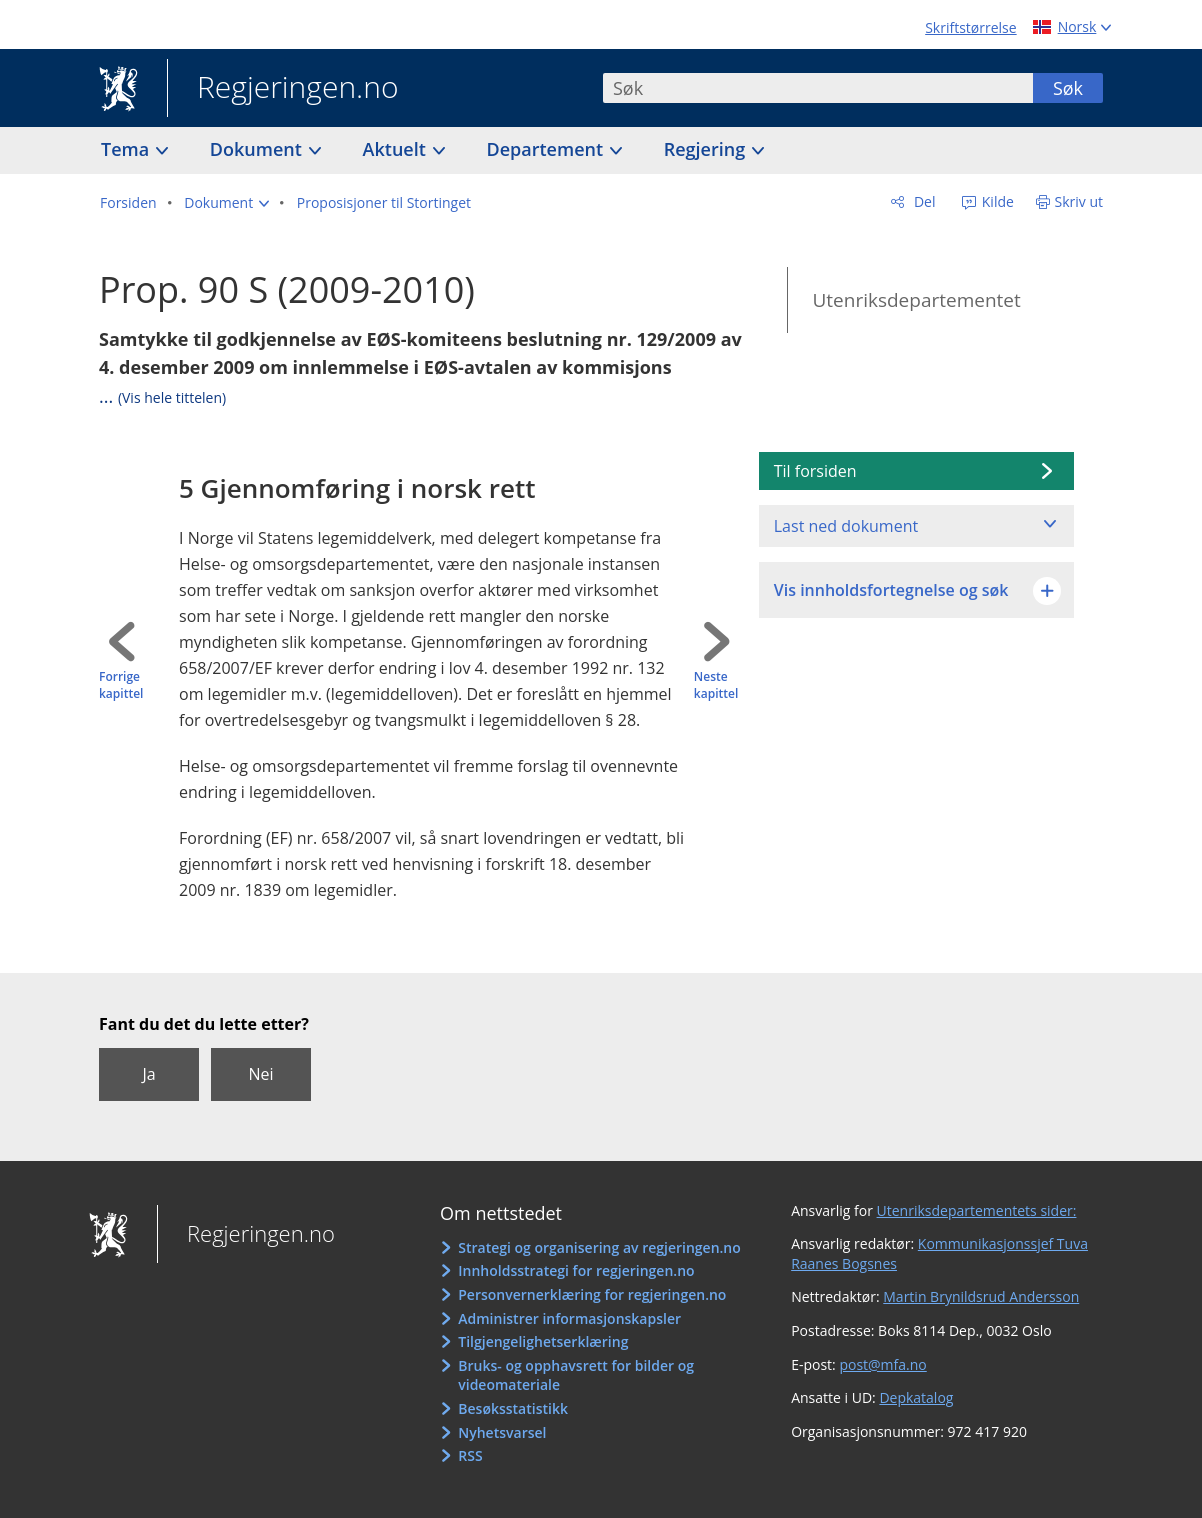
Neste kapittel (716, 685)
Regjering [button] (707, 149)
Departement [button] (547, 149)
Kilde (996, 201)
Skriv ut (1079, 201)
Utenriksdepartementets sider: (977, 1210)
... (162, 396)
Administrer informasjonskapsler (569, 1318)
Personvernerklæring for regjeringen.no (592, 1294)
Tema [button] (127, 149)
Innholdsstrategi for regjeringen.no (576, 1270)
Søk (1068, 88)
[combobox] (818, 88)
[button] (226, 203)
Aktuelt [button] (397, 149)
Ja (148, 1074)
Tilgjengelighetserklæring (543, 1341)
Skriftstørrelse (970, 27)
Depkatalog (916, 1397)
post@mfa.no (882, 1364)
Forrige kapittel (121, 685)
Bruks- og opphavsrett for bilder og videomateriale (576, 1375)
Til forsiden (815, 471)
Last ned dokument (846, 526)
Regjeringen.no (283, 89)
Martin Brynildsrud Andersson (981, 1296)
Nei (260, 1074)
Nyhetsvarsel (502, 1432)
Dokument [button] (258, 149)
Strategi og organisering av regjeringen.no (599, 1247)
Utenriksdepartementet (916, 300)
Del (922, 201)
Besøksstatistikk (513, 1408)
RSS (470, 1455)
